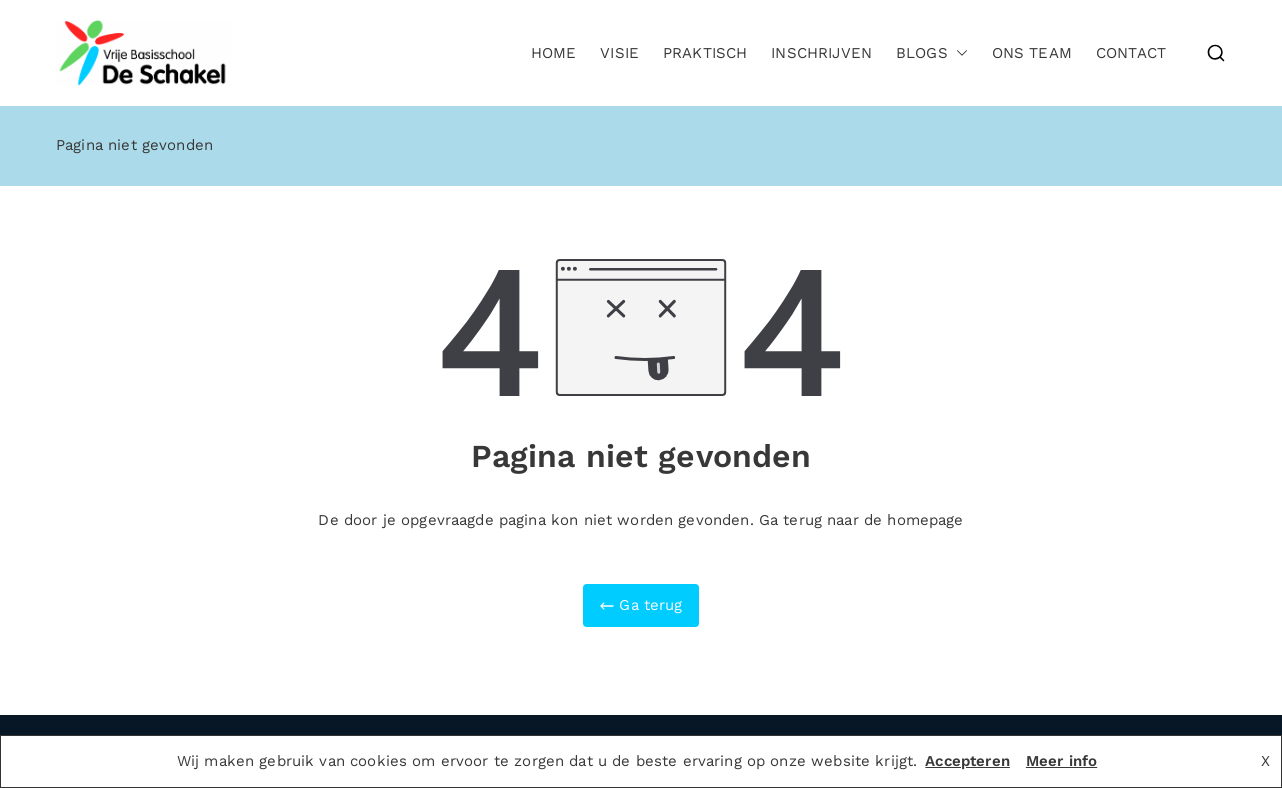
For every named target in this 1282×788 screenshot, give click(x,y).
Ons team (1032, 53)
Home (554, 53)
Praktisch (705, 53)
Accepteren (967, 761)
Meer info (1061, 761)
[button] (958, 53)
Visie (619, 53)
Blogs (932, 53)
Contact (1131, 53)
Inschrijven (821, 53)
